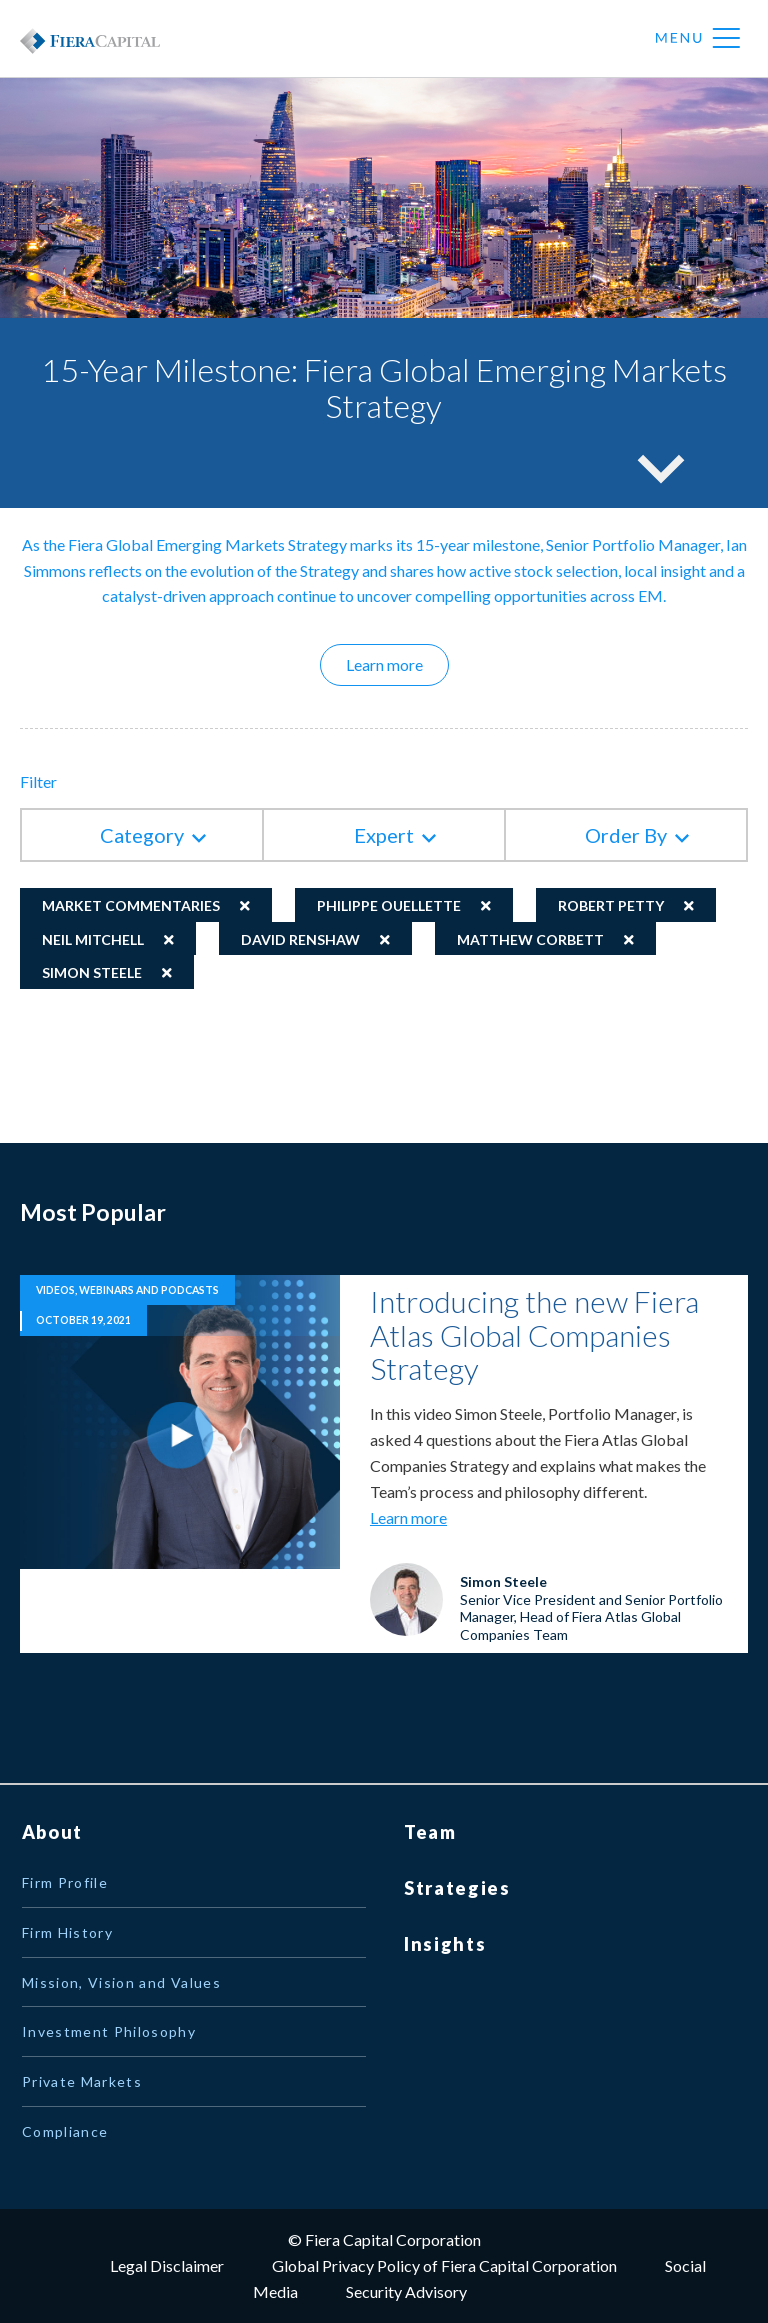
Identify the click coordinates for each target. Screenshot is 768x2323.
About (52, 1832)
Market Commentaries (131, 905)
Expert (384, 835)
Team (430, 1832)
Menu (698, 39)
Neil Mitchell (93, 939)
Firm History (67, 1932)
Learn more (397, 664)
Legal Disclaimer (167, 2265)
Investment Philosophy (109, 2031)
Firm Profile (65, 1882)
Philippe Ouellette (389, 905)
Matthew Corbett (530, 939)
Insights (445, 1944)
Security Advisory (406, 2291)
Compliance (65, 2131)
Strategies (457, 1888)
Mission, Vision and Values (121, 1982)
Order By (626, 835)
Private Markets (82, 2081)
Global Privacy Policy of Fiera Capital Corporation (444, 2265)
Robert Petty (611, 905)
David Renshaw (300, 939)
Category (142, 835)
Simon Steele (92, 972)
